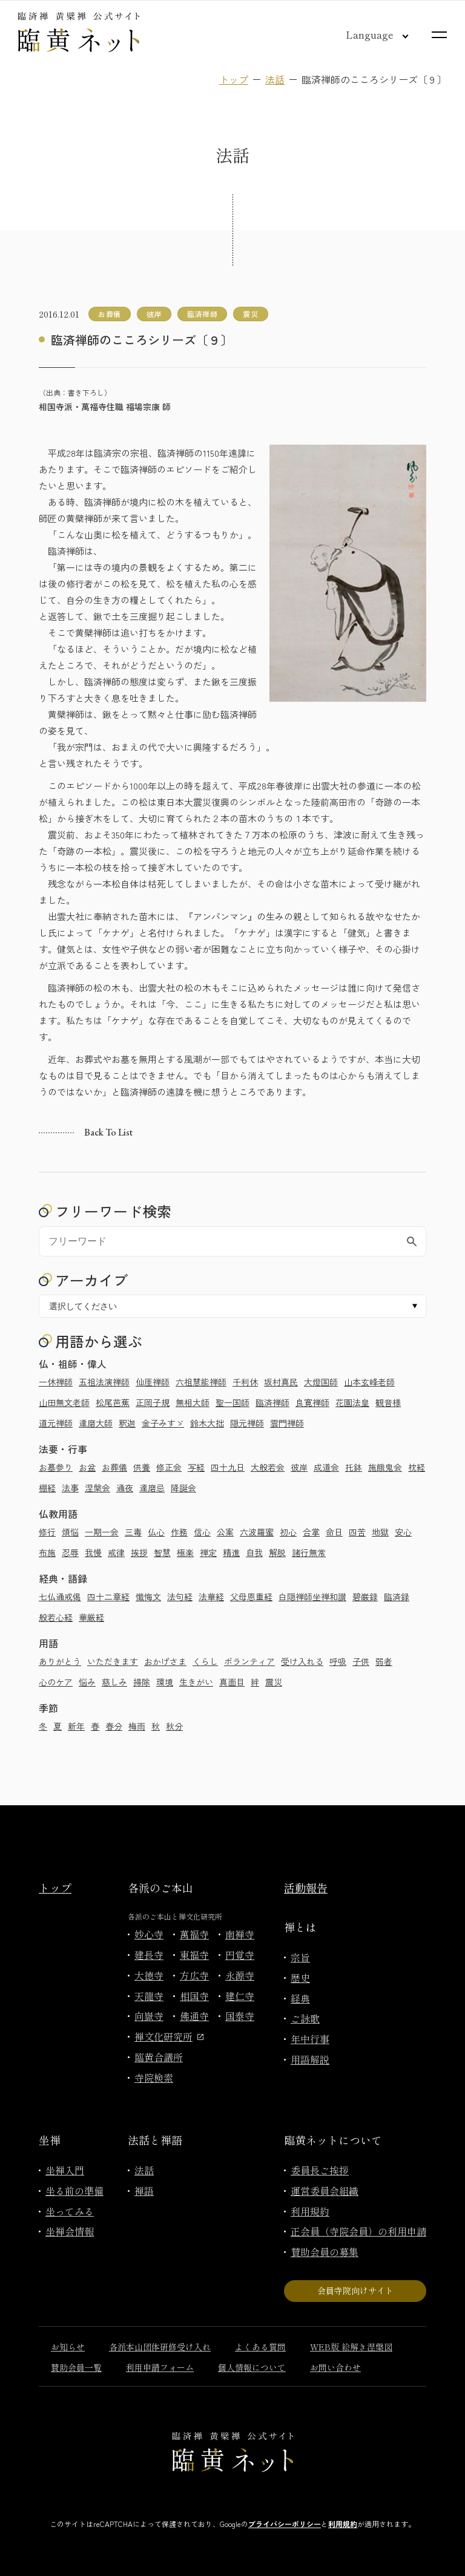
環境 (164, 1682)
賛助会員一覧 (76, 2367)
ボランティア (249, 1661)
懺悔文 (148, 1596)
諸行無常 (309, 1552)
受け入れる (302, 1661)
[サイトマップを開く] (439, 34)
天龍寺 (148, 1996)
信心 (202, 1532)
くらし (205, 1661)
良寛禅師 (312, 1402)
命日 (334, 1532)
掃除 (141, 1682)
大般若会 (268, 1467)
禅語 (144, 2190)
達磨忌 (152, 1488)
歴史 (300, 1977)
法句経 (180, 1596)
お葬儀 (114, 1467)
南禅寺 (239, 1934)
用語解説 (310, 2059)
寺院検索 (153, 2077)
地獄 (380, 1532)
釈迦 (127, 1423)
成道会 (326, 1467)
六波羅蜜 (257, 1532)
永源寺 (239, 1975)
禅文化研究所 (168, 2036)
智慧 (162, 1552)
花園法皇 (352, 1402)
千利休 (245, 1382)
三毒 (133, 1532)
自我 (254, 1552)
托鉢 (353, 1467)
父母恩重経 (251, 1596)
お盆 (87, 1467)
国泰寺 (239, 2016)
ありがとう (60, 1661)
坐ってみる (69, 2211)
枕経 (416, 1467)
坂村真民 (281, 1382)
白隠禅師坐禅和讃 (312, 1596)
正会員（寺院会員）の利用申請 (358, 2231)
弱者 (383, 1661)
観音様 (388, 1402)
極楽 (185, 1552)
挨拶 (139, 1552)
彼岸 (299, 1467)
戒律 (116, 1552)
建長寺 (148, 1954)
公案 (225, 1532)
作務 (179, 1532)
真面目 (232, 1682)
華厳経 (91, 1617)
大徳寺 (148, 1975)
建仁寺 (239, 1996)
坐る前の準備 (74, 2190)
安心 (403, 1532)
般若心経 (56, 1617)
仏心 (156, 1532)
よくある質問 (260, 2347)
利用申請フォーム (160, 2367)
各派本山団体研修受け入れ (160, 2347)
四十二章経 (108, 1596)
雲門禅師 (287, 1423)
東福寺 (194, 1954)
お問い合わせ (335, 2367)
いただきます (112, 1661)
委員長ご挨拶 (320, 2170)
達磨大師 (96, 1423)
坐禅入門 (64, 2170)
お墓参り (56, 1467)
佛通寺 (194, 2016)
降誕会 (183, 1488)
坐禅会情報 (69, 2231)
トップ (233, 79)
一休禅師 (56, 1382)
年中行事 (310, 2039)
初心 (288, 1532)
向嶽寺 (148, 2016)
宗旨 (300, 1957)
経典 (300, 1998)
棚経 (47, 1488)
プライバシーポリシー (284, 2524)
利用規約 (310, 2211)
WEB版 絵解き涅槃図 (351, 2347)
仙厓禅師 (153, 1382)
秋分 (174, 1726)
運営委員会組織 (324, 2190)
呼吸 (337, 1661)
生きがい (196, 1682)
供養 (141, 1467)
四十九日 (228, 1467)
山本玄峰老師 (369, 1382)
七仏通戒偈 (60, 1596)
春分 (113, 1726)
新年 (76, 1726)
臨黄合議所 (158, 2057)
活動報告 (306, 1887)
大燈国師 (321, 1382)
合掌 (311, 1532)
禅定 (208, 1552)
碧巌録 (365, 1596)
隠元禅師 (247, 1423)
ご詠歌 (305, 2018)
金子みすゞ (163, 1423)
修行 (47, 1532)
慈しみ (114, 1682)
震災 (273, 1682)
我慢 (93, 1552)
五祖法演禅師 (104, 1382)
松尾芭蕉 (113, 1402)
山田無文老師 (64, 1402)
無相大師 (192, 1402)
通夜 (124, 1488)
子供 (360, 1661)
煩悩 (70, 1532)
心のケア (56, 1682)
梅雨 (136, 1726)
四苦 (357, 1532)
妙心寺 (148, 1934)
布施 (47, 1552)
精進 (231, 1552)
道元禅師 (56, 1423)
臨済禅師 (272, 1402)
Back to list (108, 1132)
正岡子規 (153, 1402)
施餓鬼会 (385, 1467)
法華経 (211, 1596)
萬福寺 (194, 1934)
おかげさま (165, 1661)
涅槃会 (97, 1488)
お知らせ (68, 2347)
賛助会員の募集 (324, 2251)
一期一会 (102, 1532)
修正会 (169, 1467)
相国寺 (194, 1996)
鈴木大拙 (207, 1423)
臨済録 (396, 1596)
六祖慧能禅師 (201, 1382)
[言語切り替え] (367, 34)
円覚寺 (239, 1954)
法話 (275, 79)
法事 (70, 1488)
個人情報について (252, 2367)
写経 (196, 1467)
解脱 (277, 1552)
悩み (87, 1682)
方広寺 (194, 1975)
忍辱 (70, 1552)
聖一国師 (232, 1402)
